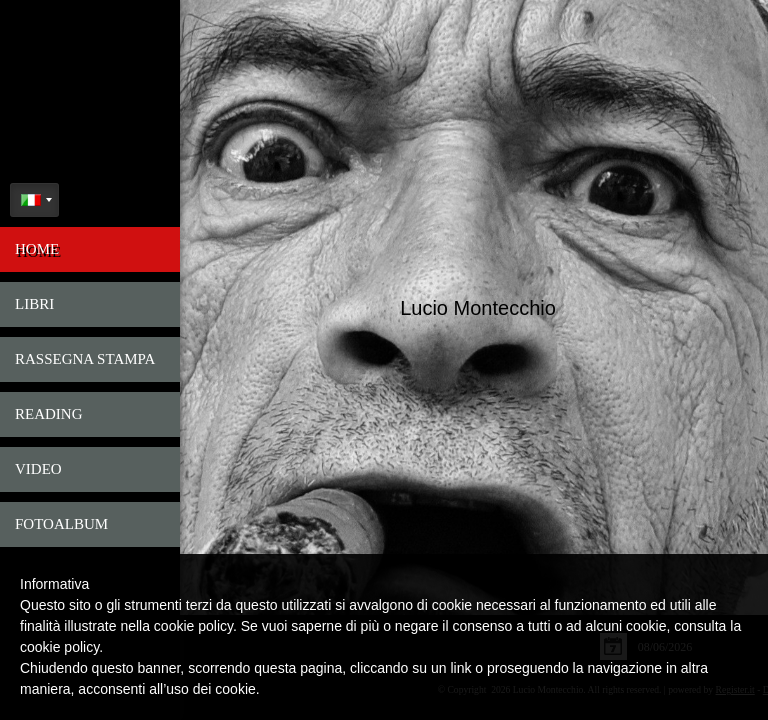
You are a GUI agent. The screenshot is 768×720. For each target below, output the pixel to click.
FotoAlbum (61, 524)
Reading (49, 414)
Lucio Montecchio (476, 305)
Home (37, 249)
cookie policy (59, 647)
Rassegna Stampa (85, 359)
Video (38, 469)
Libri (34, 304)
